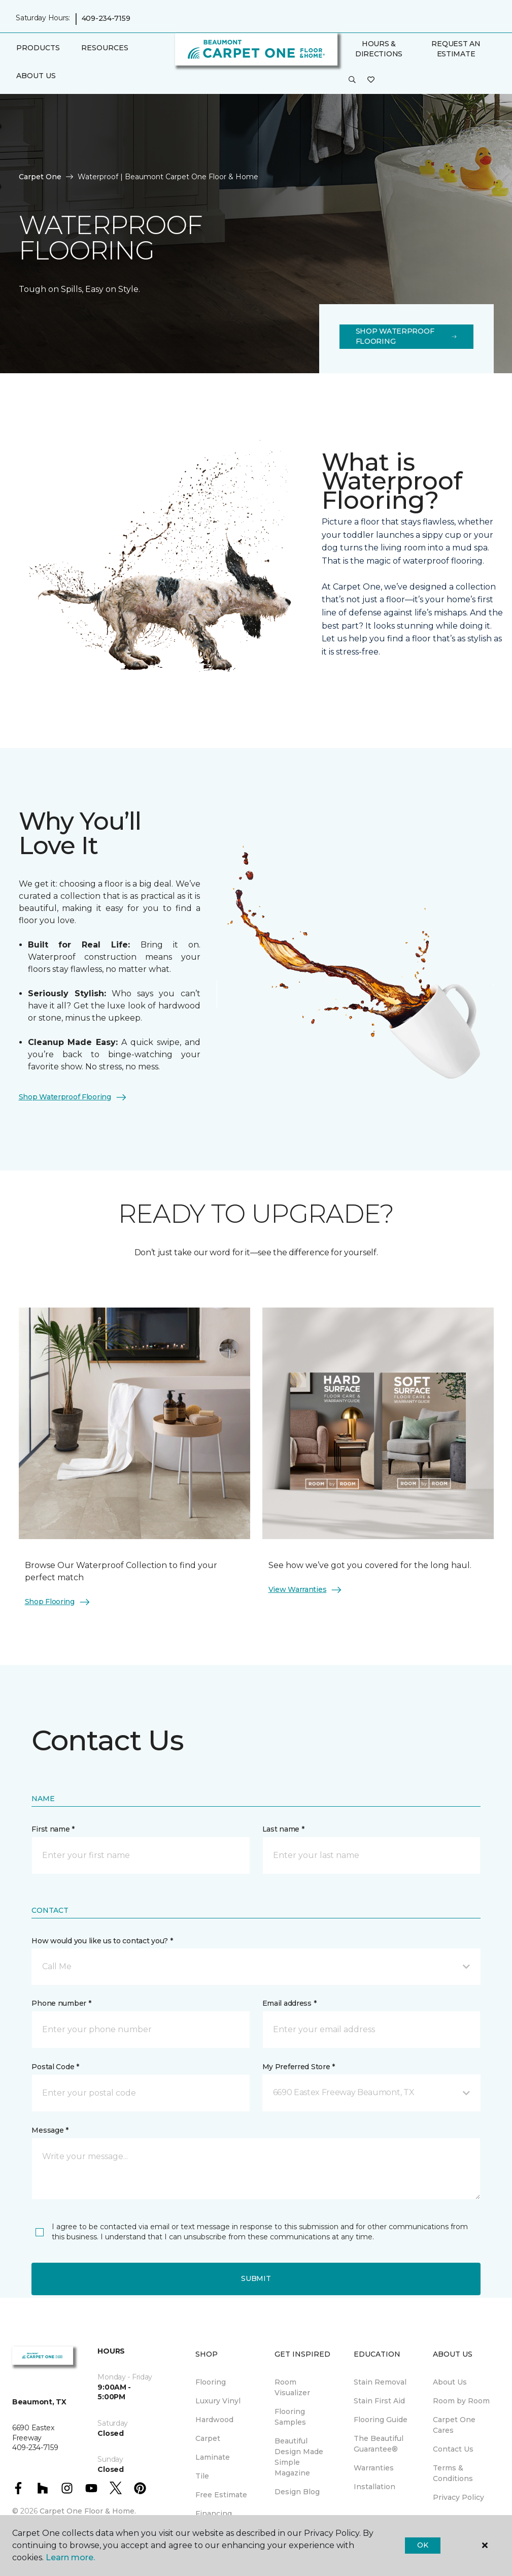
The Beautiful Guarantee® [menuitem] (378, 2444)
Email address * (289, 2003)
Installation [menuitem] (374, 2486)
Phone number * (61, 2003)
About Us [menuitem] (450, 2382)
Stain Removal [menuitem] (380, 2382)
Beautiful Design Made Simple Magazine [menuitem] (299, 2456)
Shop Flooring (58, 1602)
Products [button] (38, 47)
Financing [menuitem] (213, 2513)
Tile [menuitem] (202, 2476)
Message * (49, 2130)
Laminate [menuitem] (212, 2457)
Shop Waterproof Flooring (406, 336)
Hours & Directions (378, 48)
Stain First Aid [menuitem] (379, 2400)
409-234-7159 (106, 18)
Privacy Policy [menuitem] (458, 2497)
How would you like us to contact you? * (102, 1940)
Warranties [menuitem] (374, 2467)
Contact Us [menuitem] (453, 2449)
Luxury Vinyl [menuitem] (218, 2400)
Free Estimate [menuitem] (221, 2494)
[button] (352, 80)
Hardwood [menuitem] (214, 2419)
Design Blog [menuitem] (297, 2491)
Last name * (283, 1829)
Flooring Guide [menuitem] (380, 2419)
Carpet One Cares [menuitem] (454, 2425)
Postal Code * (55, 2066)
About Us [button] (36, 75)
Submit (255, 2278)
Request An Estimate (455, 48)
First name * (53, 1829)
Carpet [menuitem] (207, 2438)
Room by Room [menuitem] (461, 2400)
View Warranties (305, 1590)
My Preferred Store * (298, 2066)
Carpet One (40, 176)
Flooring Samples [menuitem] (290, 2417)
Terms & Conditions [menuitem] (453, 2473)
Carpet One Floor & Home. (88, 2511)
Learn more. (70, 2557)
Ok (422, 2545)
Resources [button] (104, 47)
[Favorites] (371, 80)
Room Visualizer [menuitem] (292, 2387)
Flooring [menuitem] (210, 2382)
